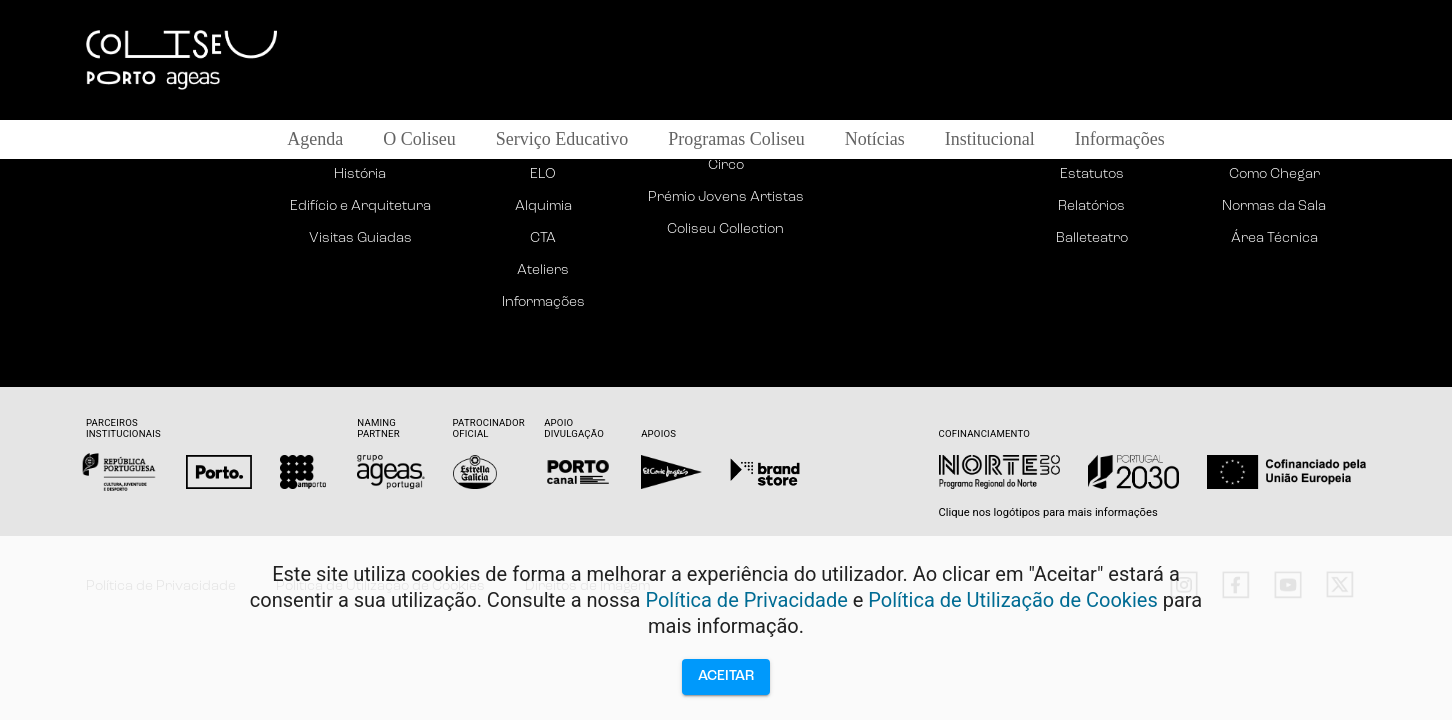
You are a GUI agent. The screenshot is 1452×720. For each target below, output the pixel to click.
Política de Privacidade (746, 600)
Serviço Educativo (562, 139)
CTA (543, 238)
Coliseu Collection (725, 229)
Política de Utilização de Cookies (1013, 600)
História (360, 174)
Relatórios (1091, 206)
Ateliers (543, 270)
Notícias (875, 139)
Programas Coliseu (736, 139)
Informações (1120, 139)
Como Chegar (1274, 174)
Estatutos (1092, 174)
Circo (726, 165)
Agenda (315, 139)
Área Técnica (1274, 238)
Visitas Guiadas (360, 238)
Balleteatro (1092, 238)
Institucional (990, 139)
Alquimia (543, 206)
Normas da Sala (1274, 206)
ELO (543, 174)
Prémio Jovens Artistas (726, 197)
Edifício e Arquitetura (360, 206)
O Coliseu (419, 139)
